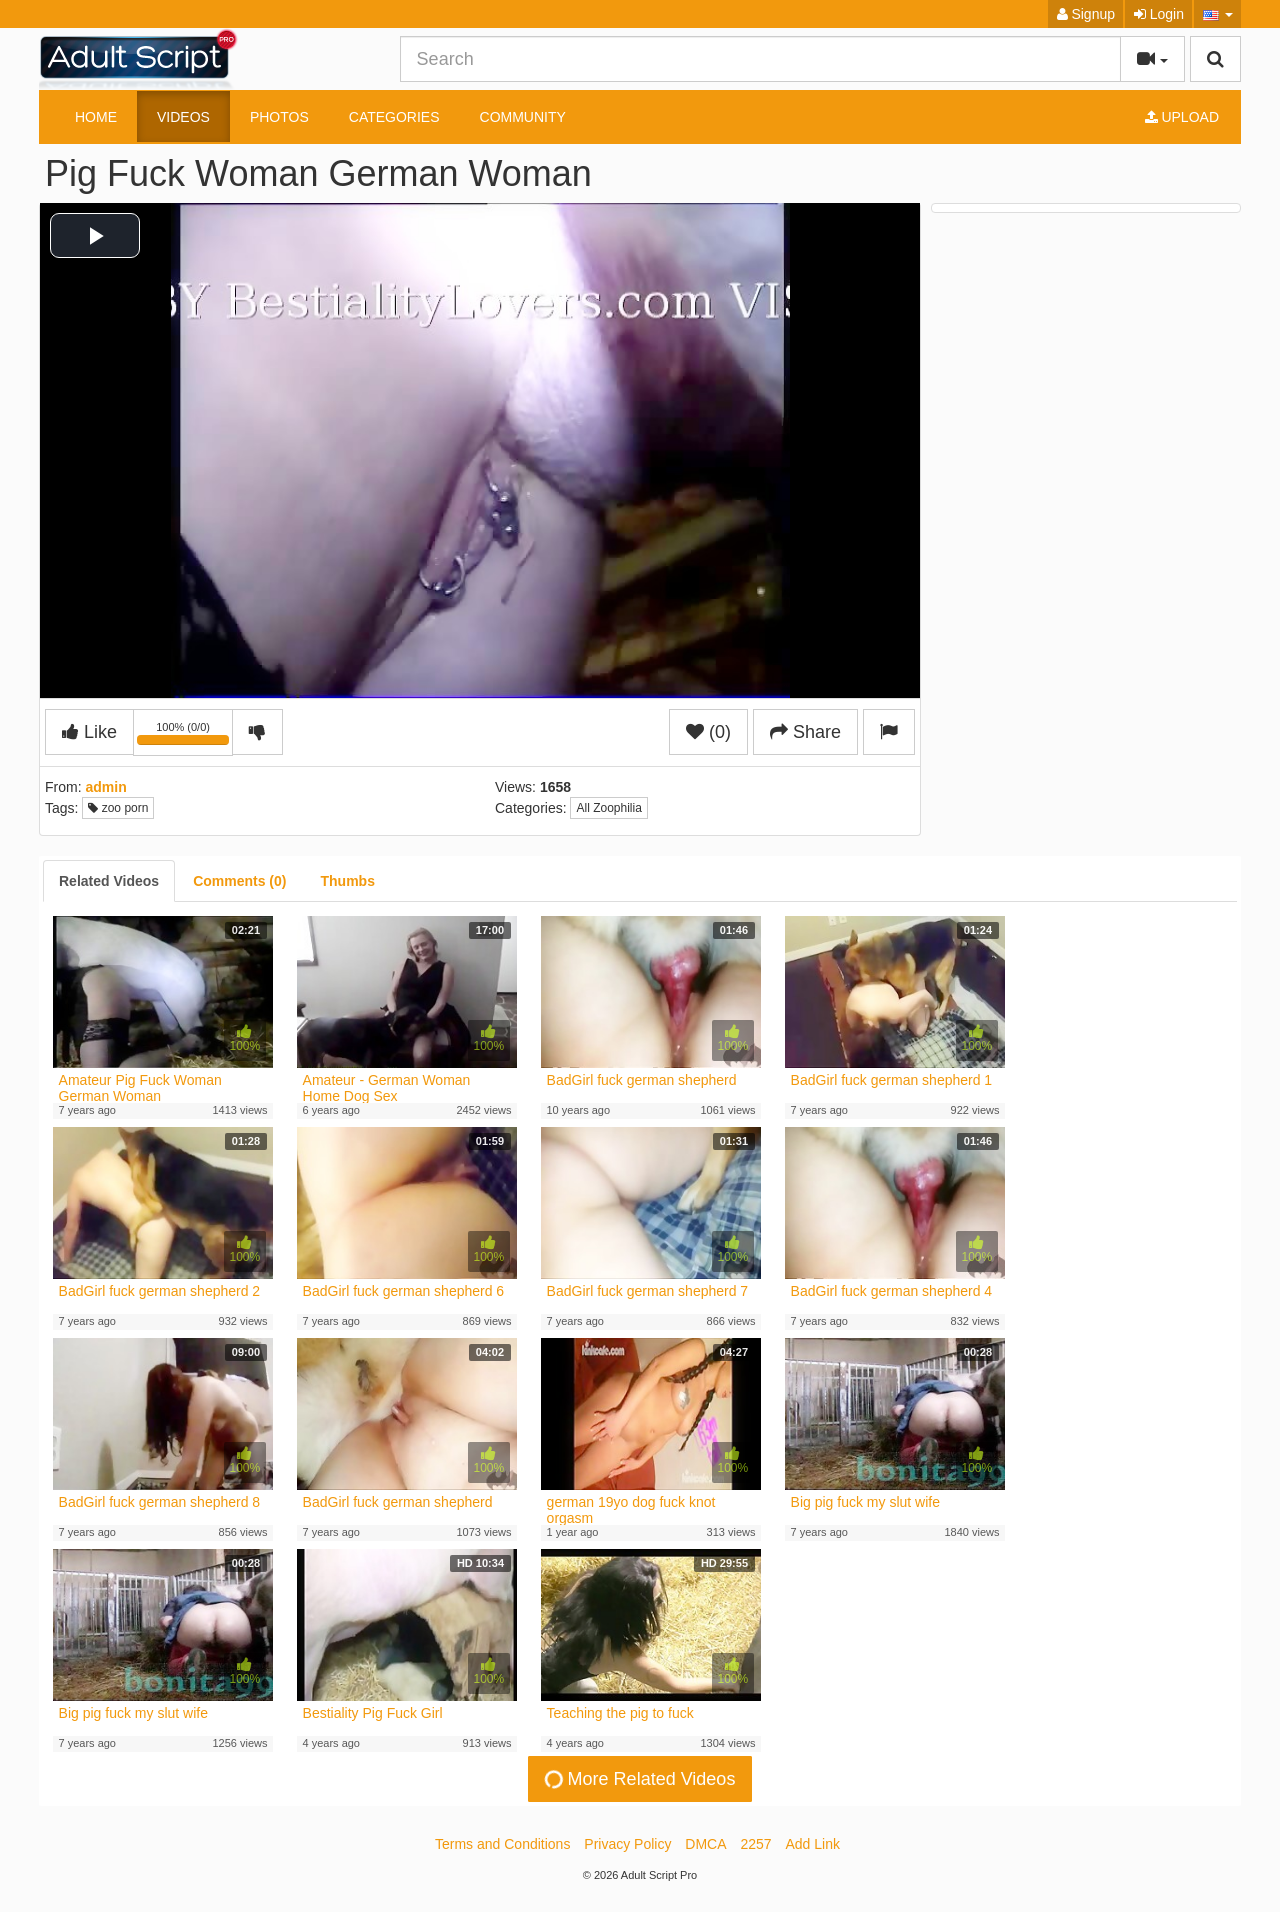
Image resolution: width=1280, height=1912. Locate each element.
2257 (755, 1844)
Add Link (813, 1844)
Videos (183, 117)
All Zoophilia (608, 808)
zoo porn (118, 808)
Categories (394, 117)
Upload (1182, 117)
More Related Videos (638, 1778)
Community (523, 117)
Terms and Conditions (502, 1844)
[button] (1217, 14)
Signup (1086, 14)
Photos (279, 117)
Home (96, 117)
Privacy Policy (627, 1844)
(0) (708, 732)
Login (1159, 14)
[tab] (109, 881)
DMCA (705, 1844)
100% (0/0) (185, 736)
